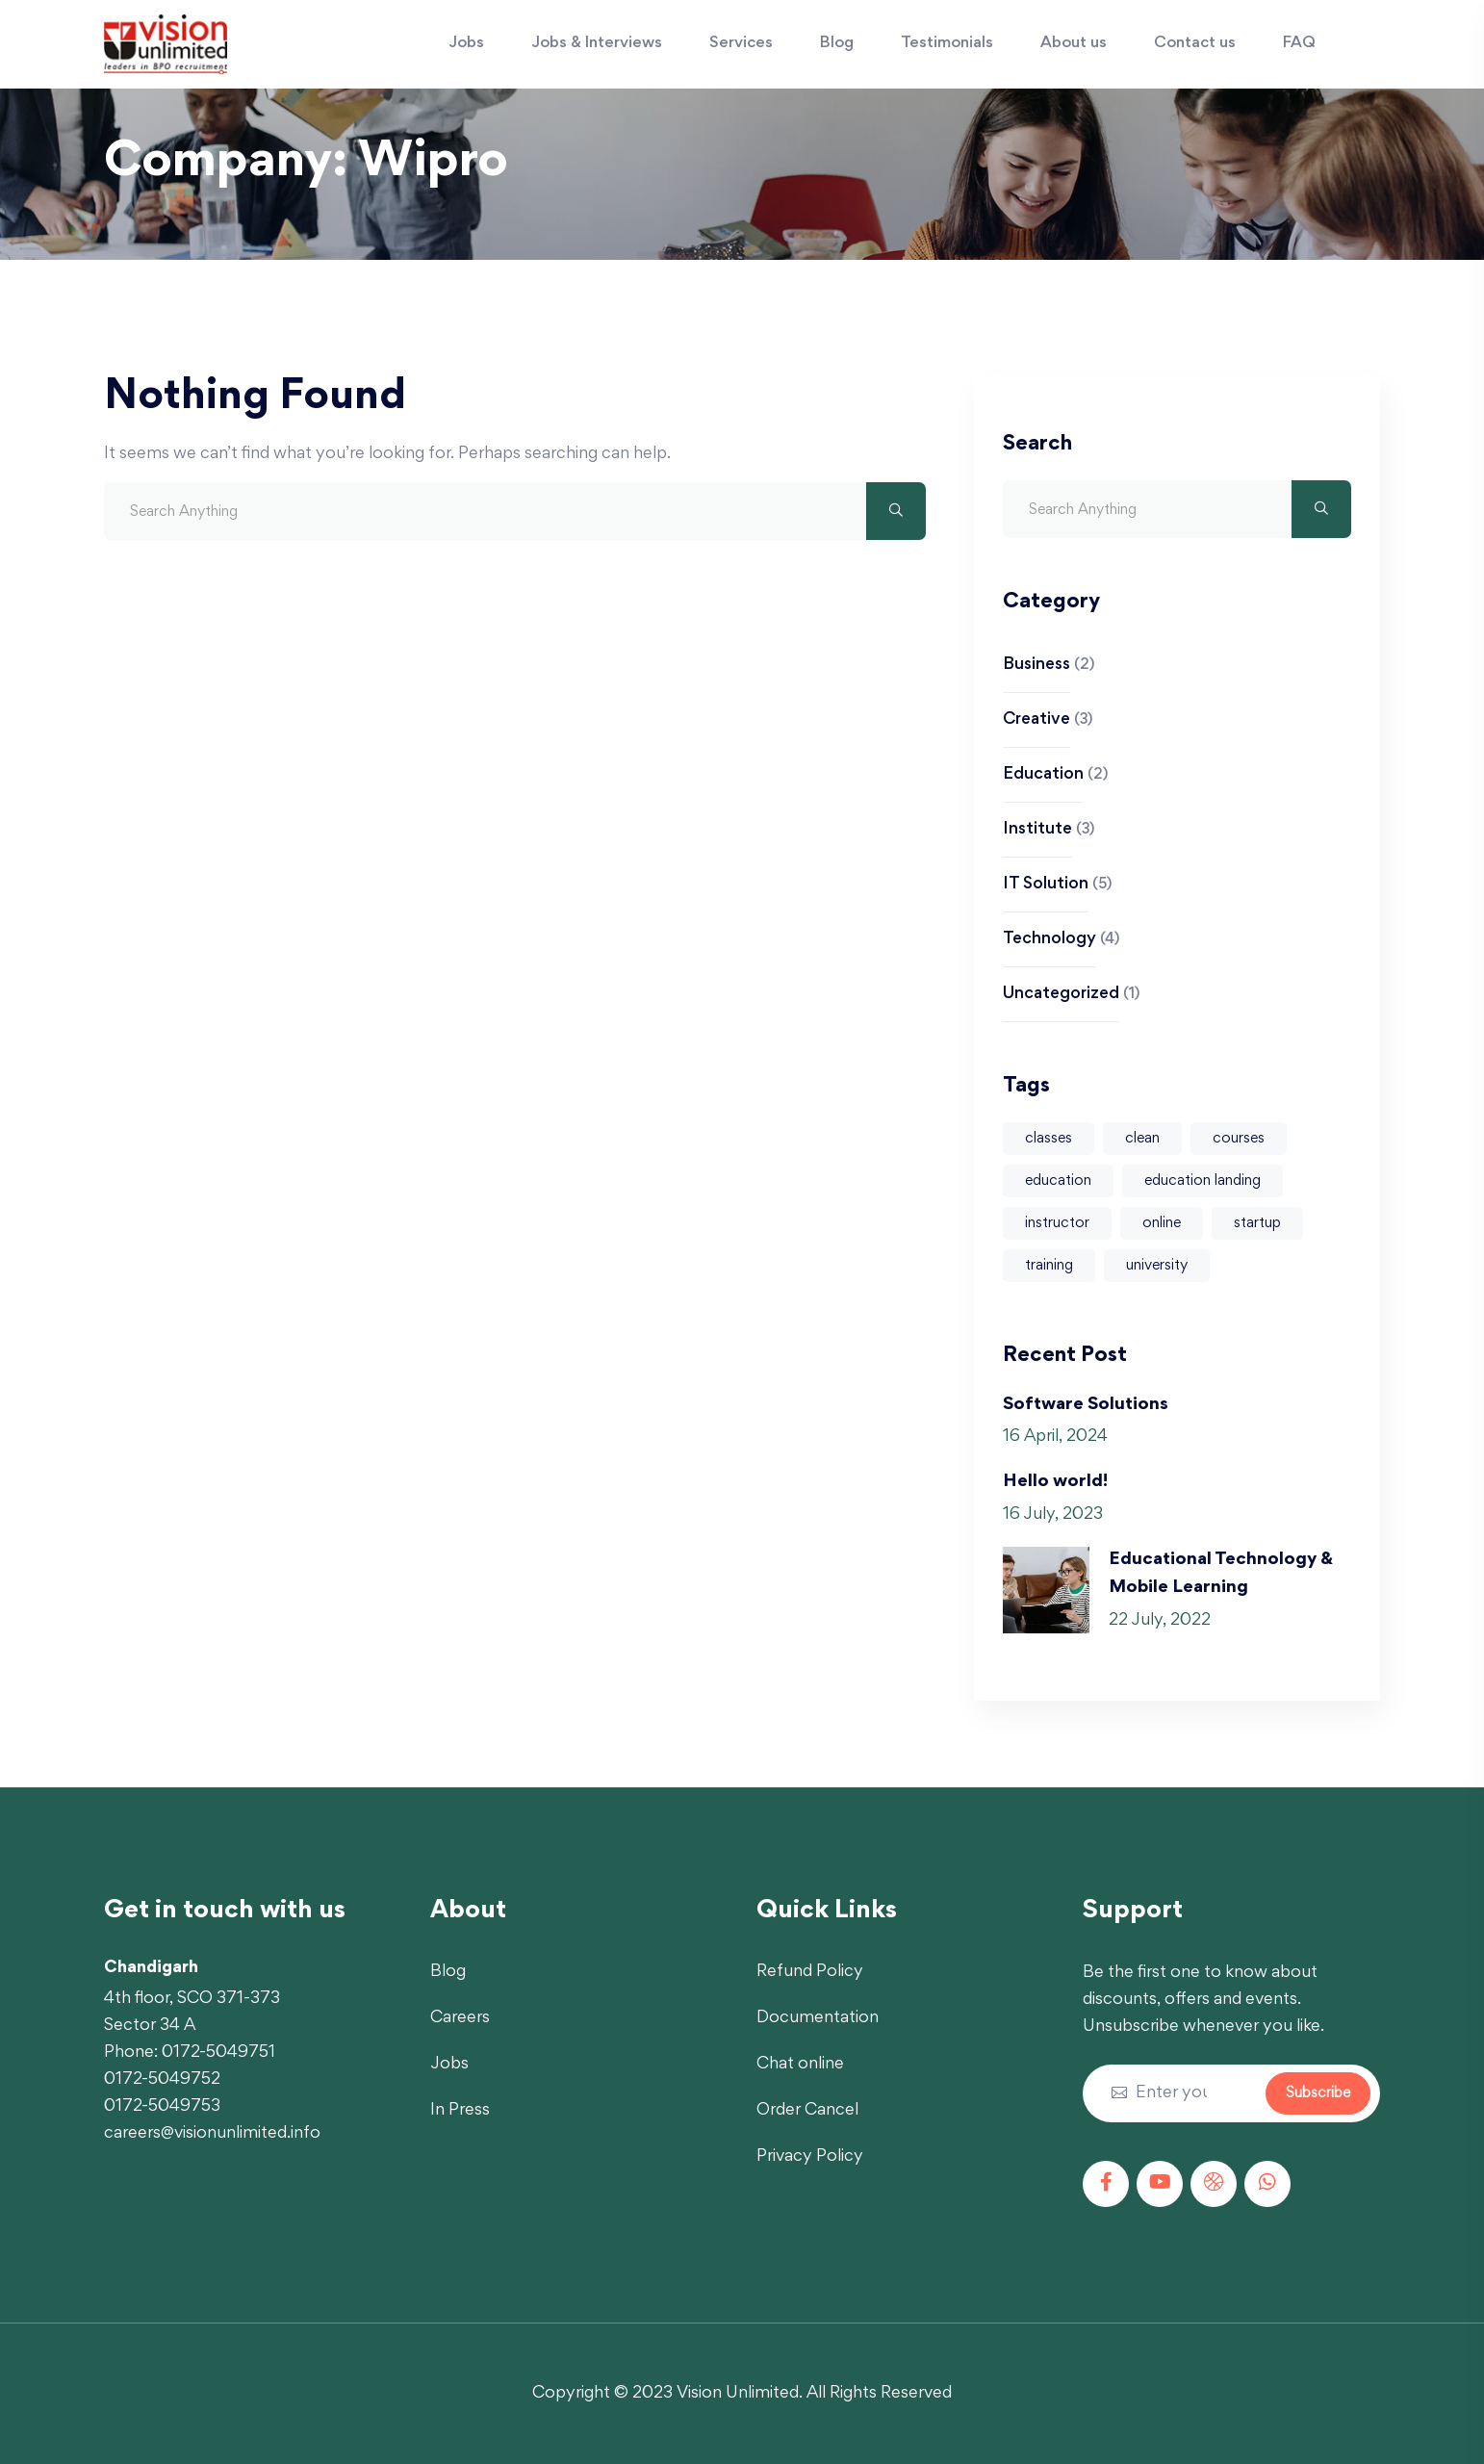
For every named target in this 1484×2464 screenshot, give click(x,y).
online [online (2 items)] (1161, 1223)
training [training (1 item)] (1049, 1265)
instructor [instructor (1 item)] (1057, 1223)
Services (741, 44)
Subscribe (1318, 2093)
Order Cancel (807, 2110)
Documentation (817, 2018)
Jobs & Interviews (596, 44)
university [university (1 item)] (1157, 1265)
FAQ (1299, 44)
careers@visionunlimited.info (212, 2134)
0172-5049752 (162, 2080)
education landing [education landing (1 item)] (1202, 1181)
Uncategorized (1061, 994)
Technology (1049, 939)
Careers (460, 2018)
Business (1036, 665)
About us (1073, 44)
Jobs (466, 44)
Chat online (800, 2064)
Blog (837, 44)
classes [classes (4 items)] (1048, 1138)
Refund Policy (809, 1972)
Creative (1036, 720)
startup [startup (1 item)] (1257, 1223)
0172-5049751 (218, 2053)
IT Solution (1045, 884)
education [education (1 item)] (1058, 1181)
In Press (460, 2110)
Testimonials (947, 44)
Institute (1037, 829)
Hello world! (1055, 1482)
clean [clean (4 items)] (1142, 1138)
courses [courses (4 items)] (1239, 1138)
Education (1043, 775)
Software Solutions (1085, 1405)
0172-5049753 (162, 2107)
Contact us (1195, 44)
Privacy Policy (809, 2157)
